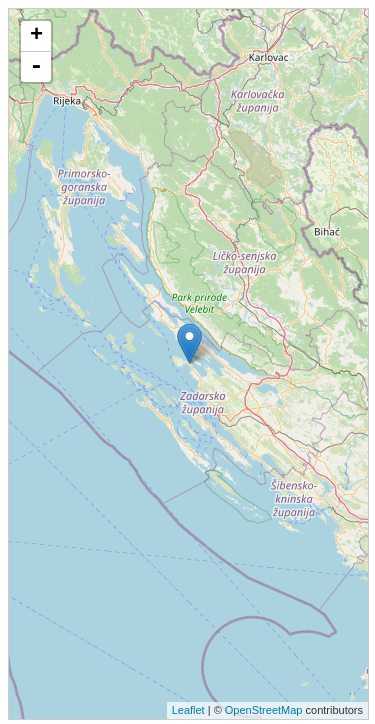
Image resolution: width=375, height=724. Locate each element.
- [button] (36, 67)
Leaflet (188, 710)
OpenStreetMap (264, 710)
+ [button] (36, 36)
